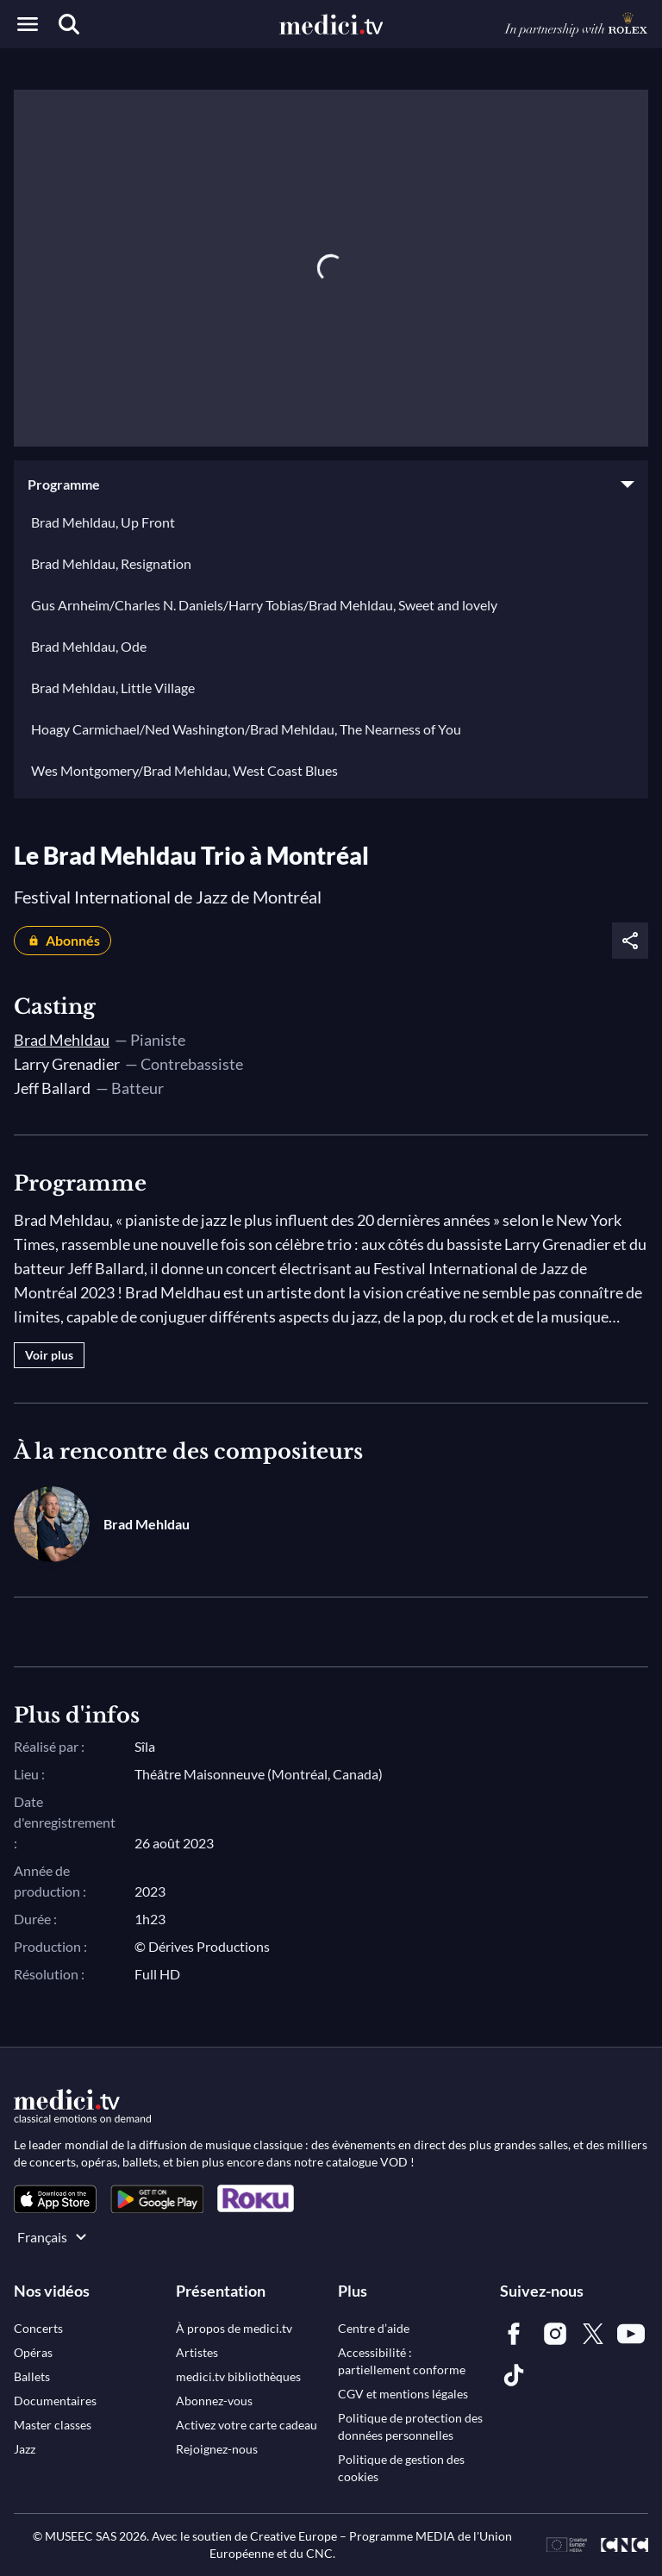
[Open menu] (27, 24)
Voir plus (49, 1354)
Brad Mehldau (61, 1039)
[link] (55, 2199)
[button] (331, 484)
